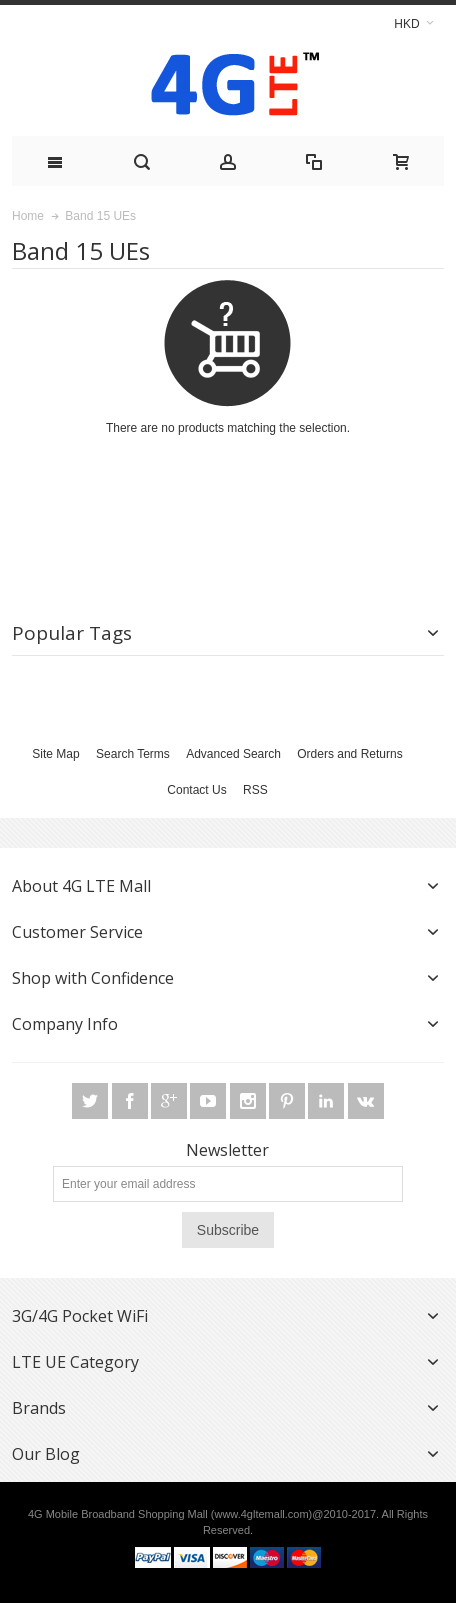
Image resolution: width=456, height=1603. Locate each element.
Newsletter (227, 1150)
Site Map (55, 754)
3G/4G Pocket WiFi (80, 1316)
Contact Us (196, 790)
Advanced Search (233, 754)
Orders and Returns (349, 754)
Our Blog (46, 1454)
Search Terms (133, 754)
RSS (255, 790)
